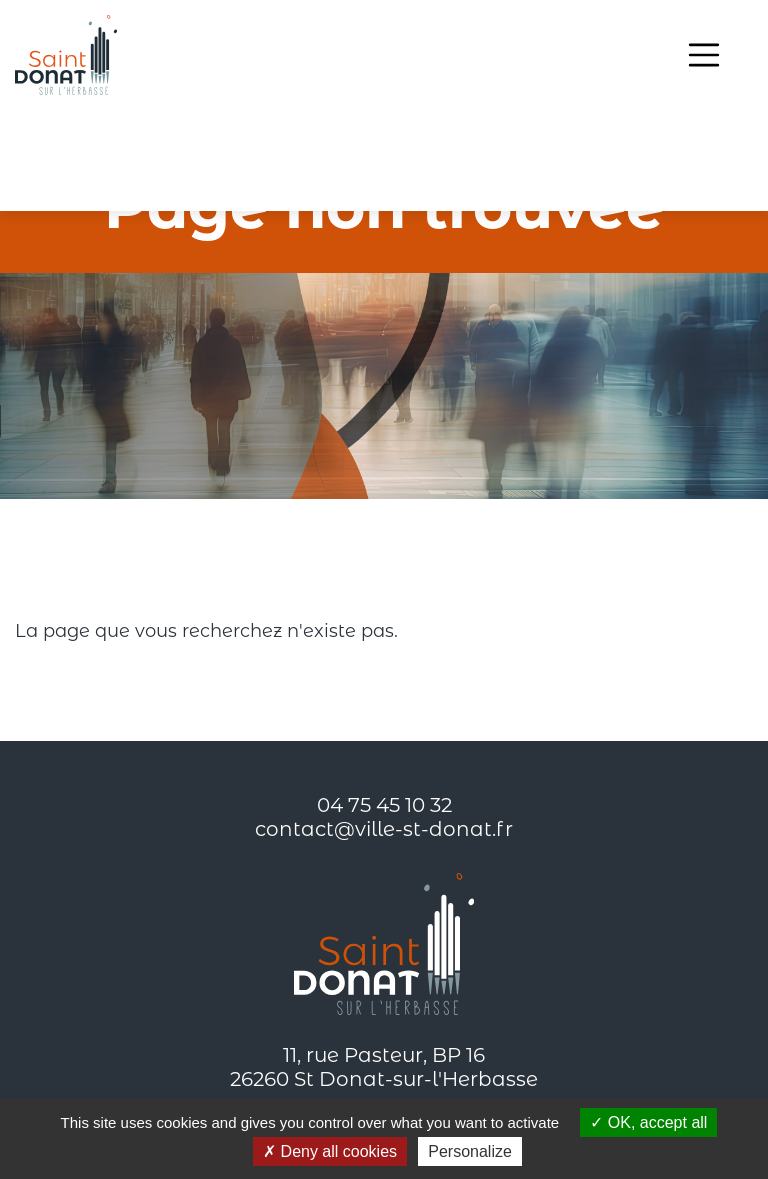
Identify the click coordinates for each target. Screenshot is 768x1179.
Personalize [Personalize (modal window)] (470, 1151)
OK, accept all (648, 1122)
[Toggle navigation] (704, 55)
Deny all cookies (330, 1151)
